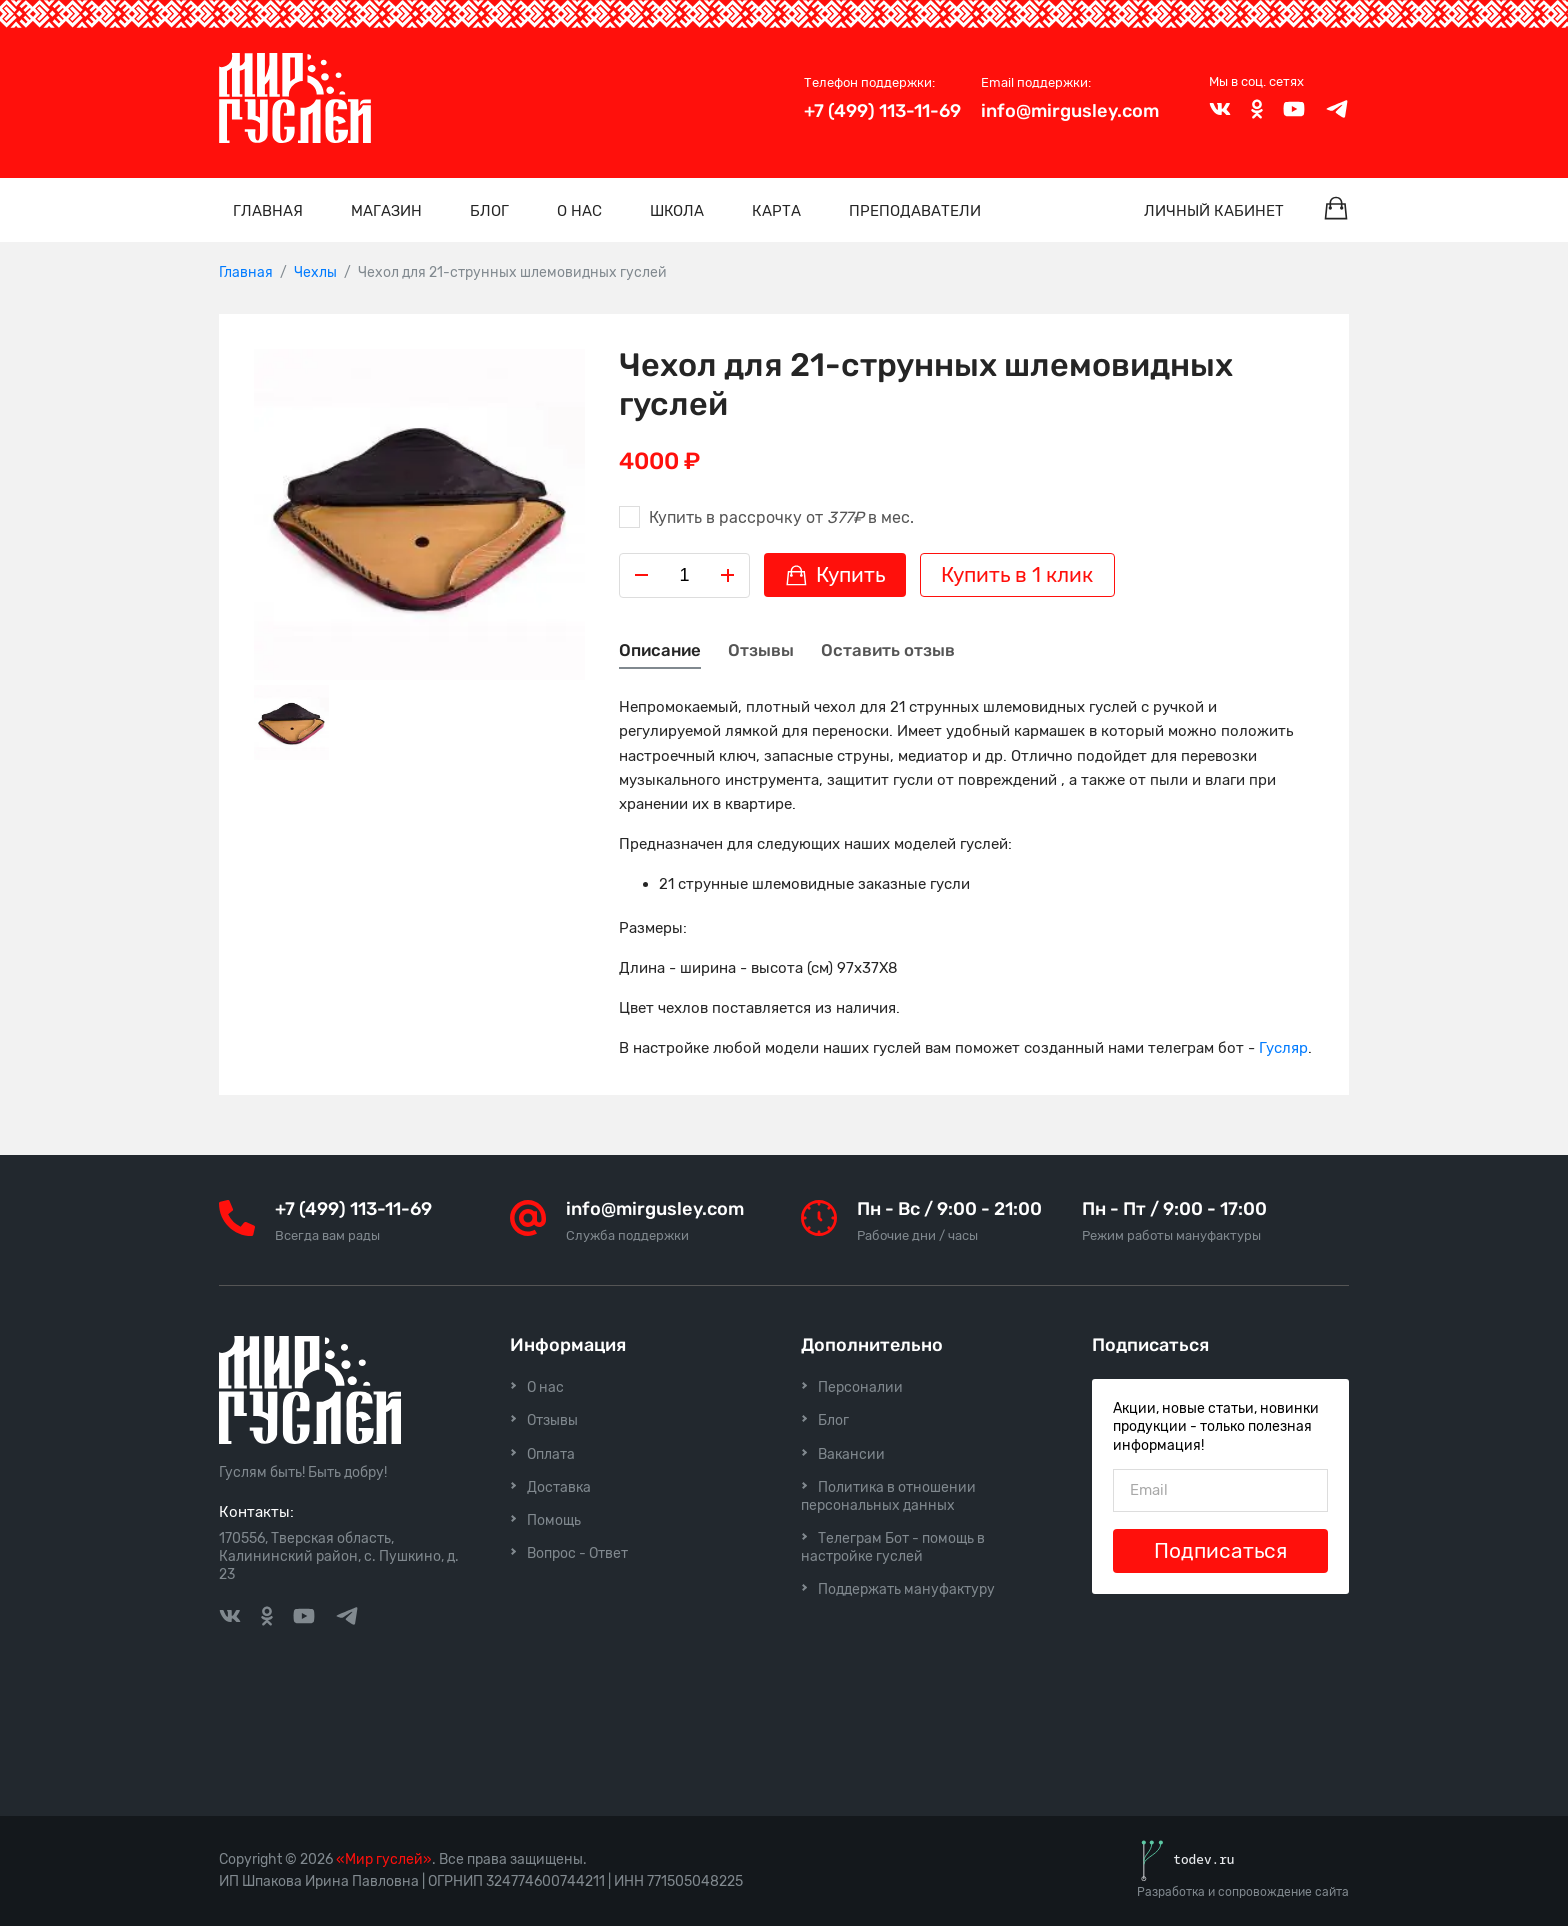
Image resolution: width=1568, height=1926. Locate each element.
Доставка (559, 1487)
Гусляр (1283, 1048)
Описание (660, 650)
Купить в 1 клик (1017, 575)
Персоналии (860, 1387)
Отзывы (761, 650)
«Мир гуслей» (384, 1859)
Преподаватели (915, 211)
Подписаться (1220, 1551)
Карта (776, 211)
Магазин (386, 211)
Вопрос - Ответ (577, 1553)
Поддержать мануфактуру (906, 1589)
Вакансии (851, 1454)
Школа (677, 211)
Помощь (554, 1520)
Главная (268, 211)
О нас (579, 211)
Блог (489, 211)
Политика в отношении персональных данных (888, 1496)
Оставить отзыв (888, 650)
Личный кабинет (1214, 211)
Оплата (551, 1454)
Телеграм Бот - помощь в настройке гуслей (893, 1547)
